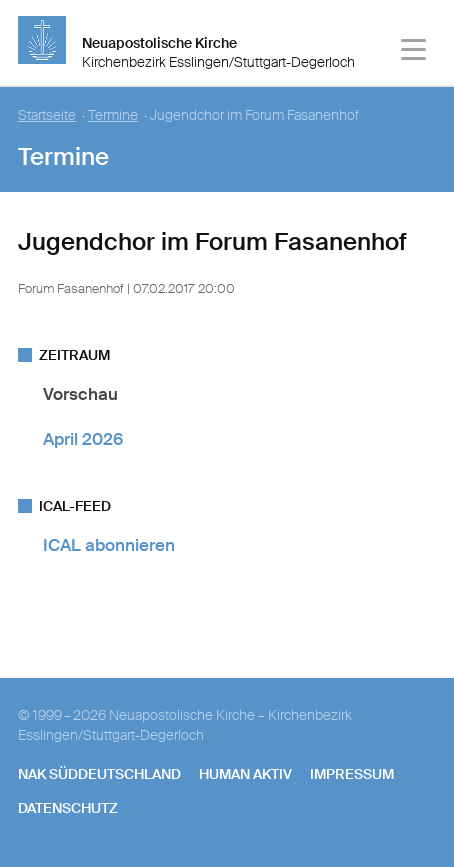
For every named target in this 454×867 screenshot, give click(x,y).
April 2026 (83, 439)
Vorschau (80, 394)
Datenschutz (68, 808)
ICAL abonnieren (109, 545)
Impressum (352, 774)
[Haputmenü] (414, 52)
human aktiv (245, 774)
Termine (113, 115)
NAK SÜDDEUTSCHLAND (99, 774)
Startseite (47, 115)
